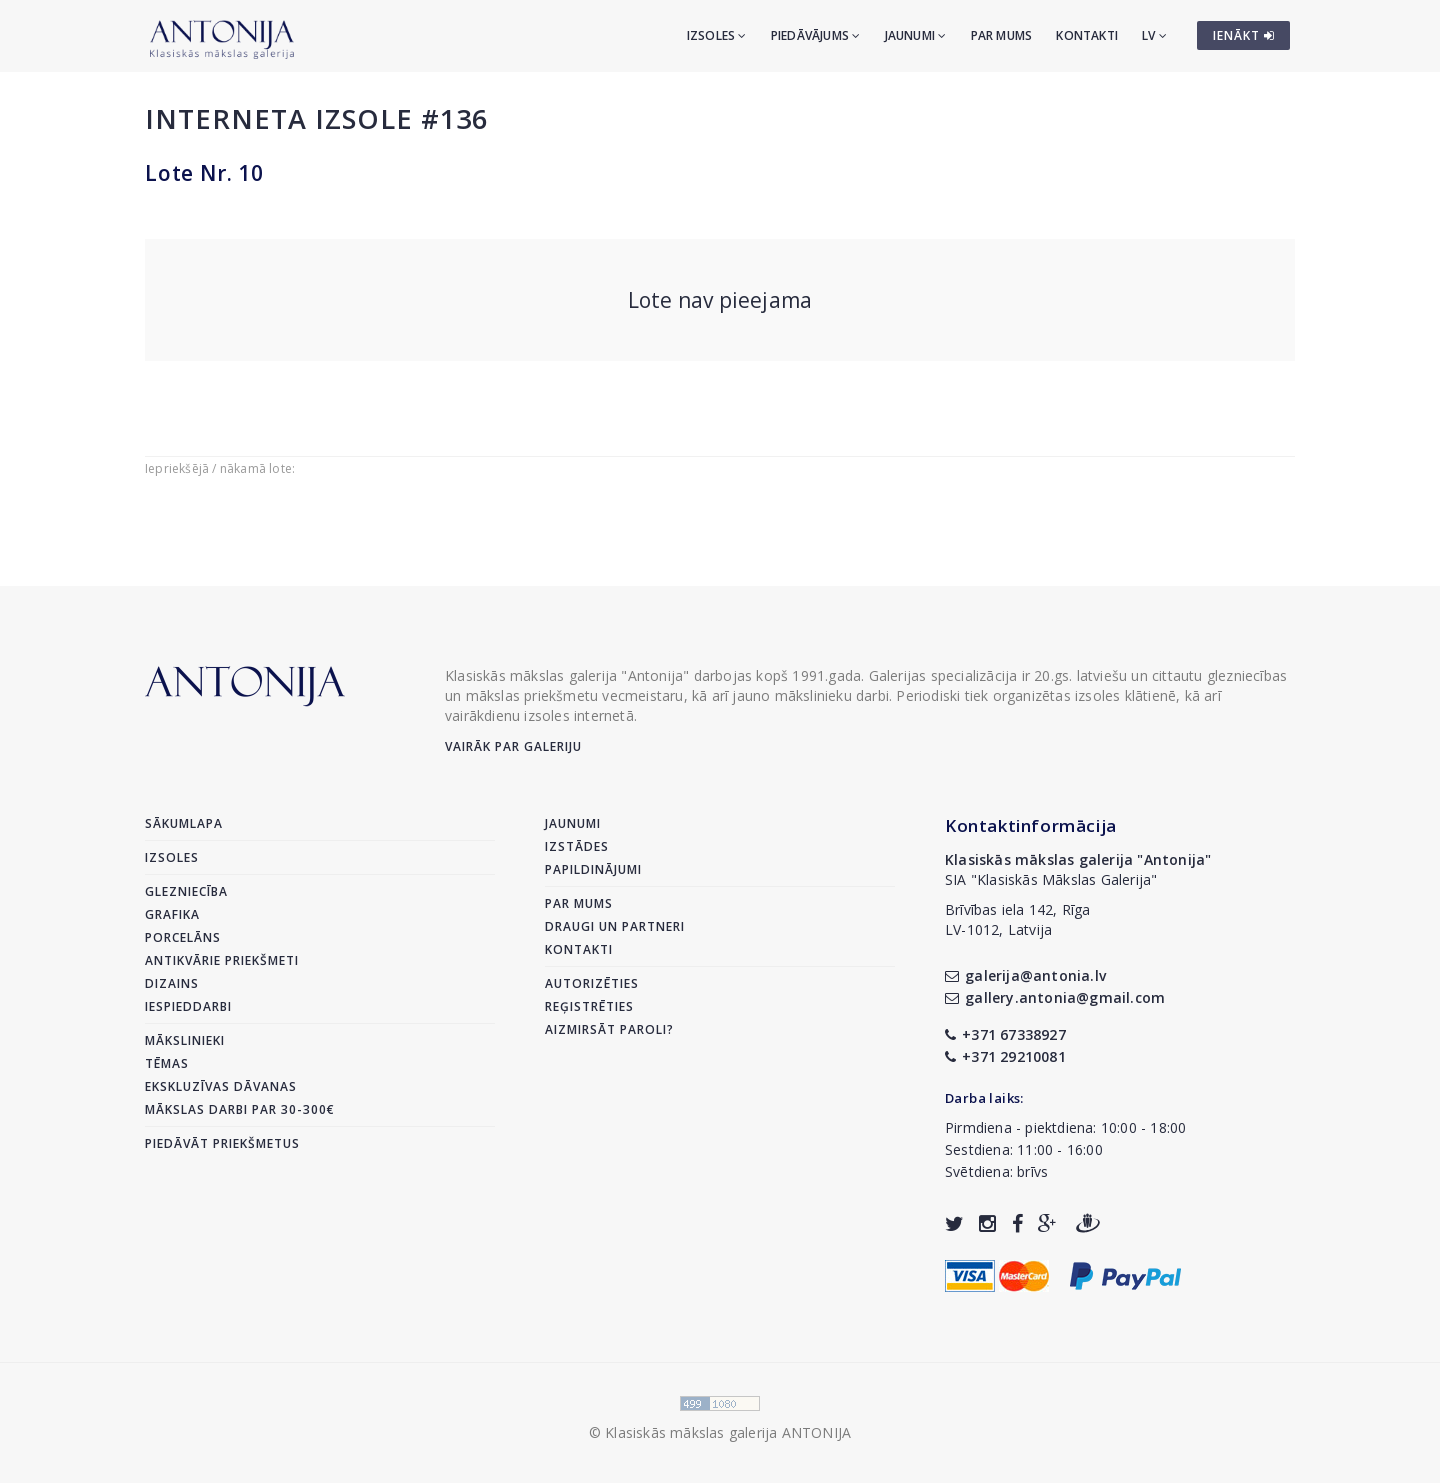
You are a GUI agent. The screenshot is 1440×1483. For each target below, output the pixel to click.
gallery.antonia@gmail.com (1055, 997)
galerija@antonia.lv (1025, 975)
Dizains (172, 983)
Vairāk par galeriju (513, 746)
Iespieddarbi (188, 1006)
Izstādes (577, 846)
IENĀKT (1244, 35)
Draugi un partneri (615, 926)
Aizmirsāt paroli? (609, 1029)
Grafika (172, 914)
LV (1154, 35)
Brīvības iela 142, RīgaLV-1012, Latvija (1018, 919)
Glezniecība (186, 891)
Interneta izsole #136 (316, 118)
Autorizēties (592, 983)
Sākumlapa (184, 823)
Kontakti (1087, 35)
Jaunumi (916, 35)
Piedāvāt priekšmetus (222, 1143)
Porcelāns (183, 937)
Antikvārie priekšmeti (222, 960)
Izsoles (717, 35)
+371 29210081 (1005, 1056)
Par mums (1002, 35)
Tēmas (167, 1063)
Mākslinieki (185, 1040)
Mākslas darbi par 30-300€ (240, 1109)
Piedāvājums (816, 35)
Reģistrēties (589, 1006)
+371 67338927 (1005, 1034)
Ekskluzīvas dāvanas (221, 1086)
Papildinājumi (593, 869)
